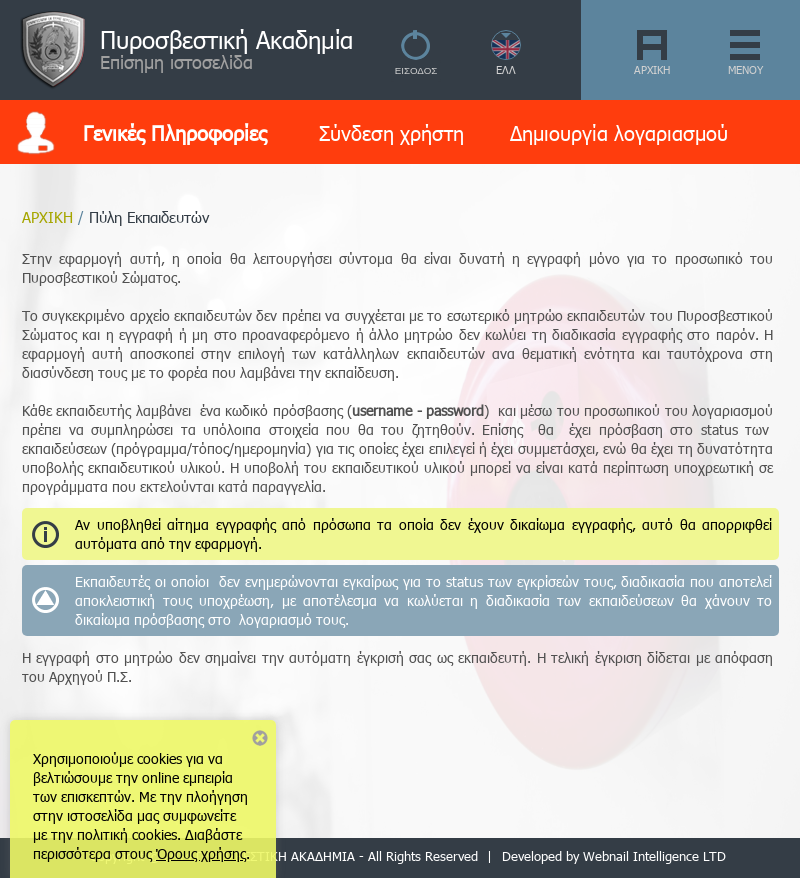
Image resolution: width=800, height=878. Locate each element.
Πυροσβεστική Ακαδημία (226, 39)
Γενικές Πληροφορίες (175, 132)
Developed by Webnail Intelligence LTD (614, 856)
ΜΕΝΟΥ (745, 69)
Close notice (260, 738)
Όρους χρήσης (201, 853)
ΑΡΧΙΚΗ (652, 69)
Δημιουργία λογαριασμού (619, 132)
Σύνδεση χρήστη (391, 132)
